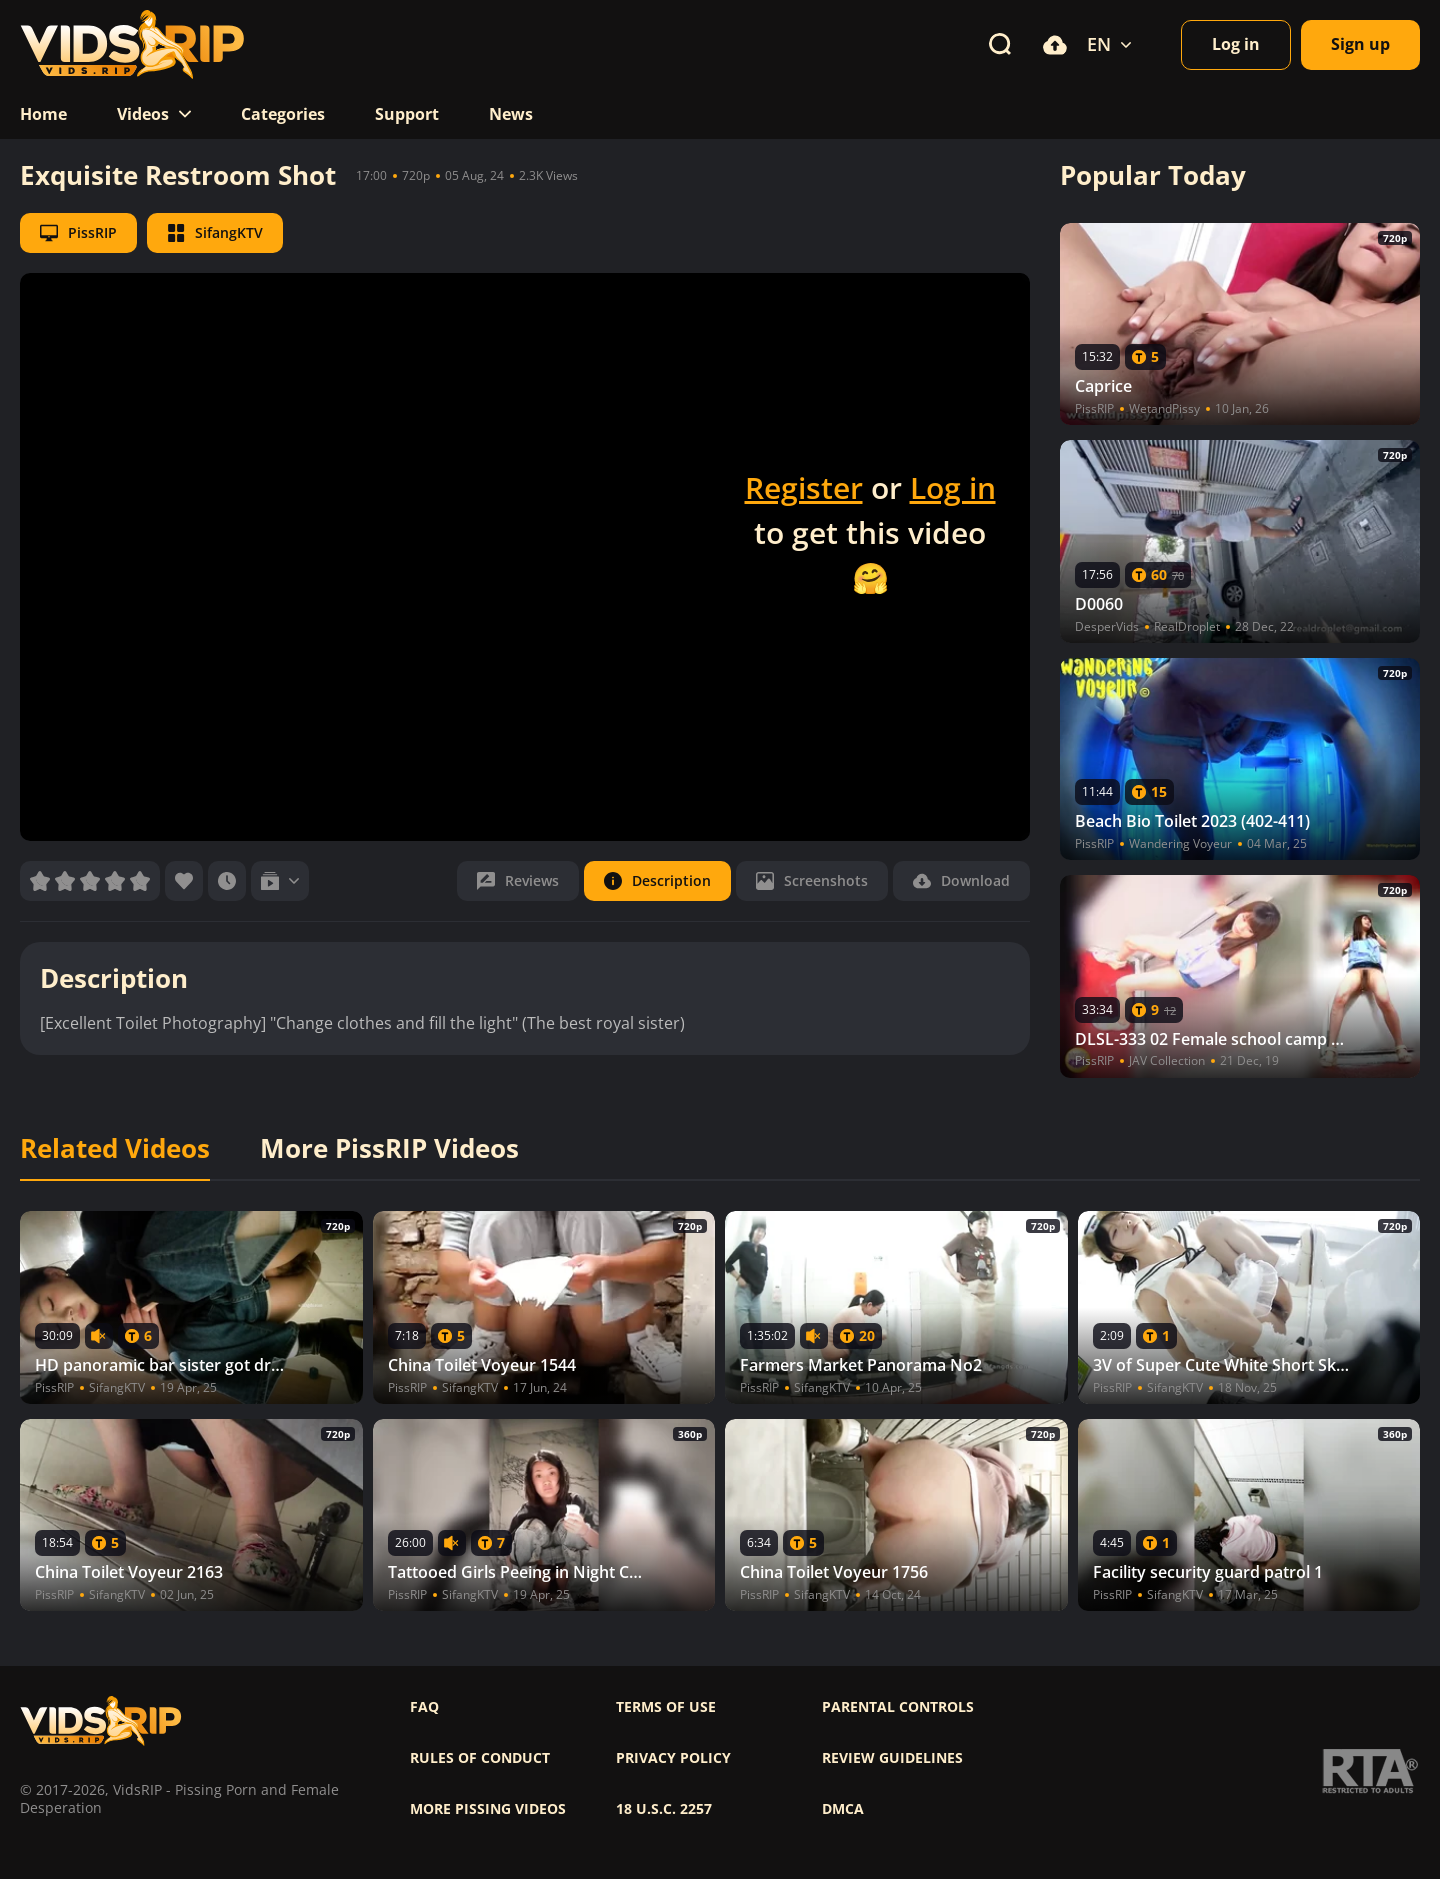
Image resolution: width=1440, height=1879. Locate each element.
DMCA (843, 1809)
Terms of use (666, 1707)
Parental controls (898, 1707)
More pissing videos (488, 1809)
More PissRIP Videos (389, 1149)
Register (804, 487)
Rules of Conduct (480, 1758)
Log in (953, 487)
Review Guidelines (892, 1758)
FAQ (424, 1707)
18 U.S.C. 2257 (664, 1809)
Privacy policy (673, 1758)
